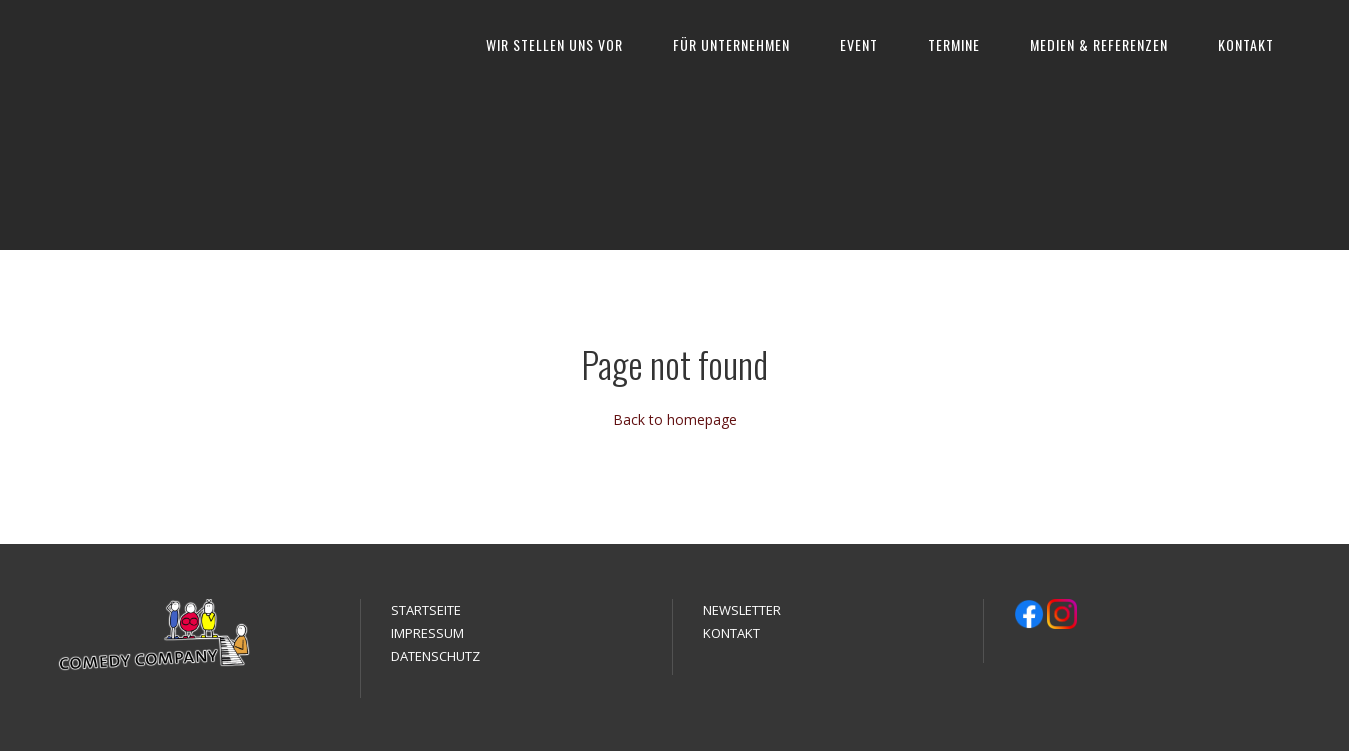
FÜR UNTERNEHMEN (731, 44)
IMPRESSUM (427, 633)
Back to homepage (675, 419)
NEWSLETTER (742, 610)
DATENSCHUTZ (435, 656)
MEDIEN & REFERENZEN (1099, 44)
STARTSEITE (426, 610)
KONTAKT (1246, 44)
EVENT (859, 44)
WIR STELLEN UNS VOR (554, 44)
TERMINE (954, 44)
